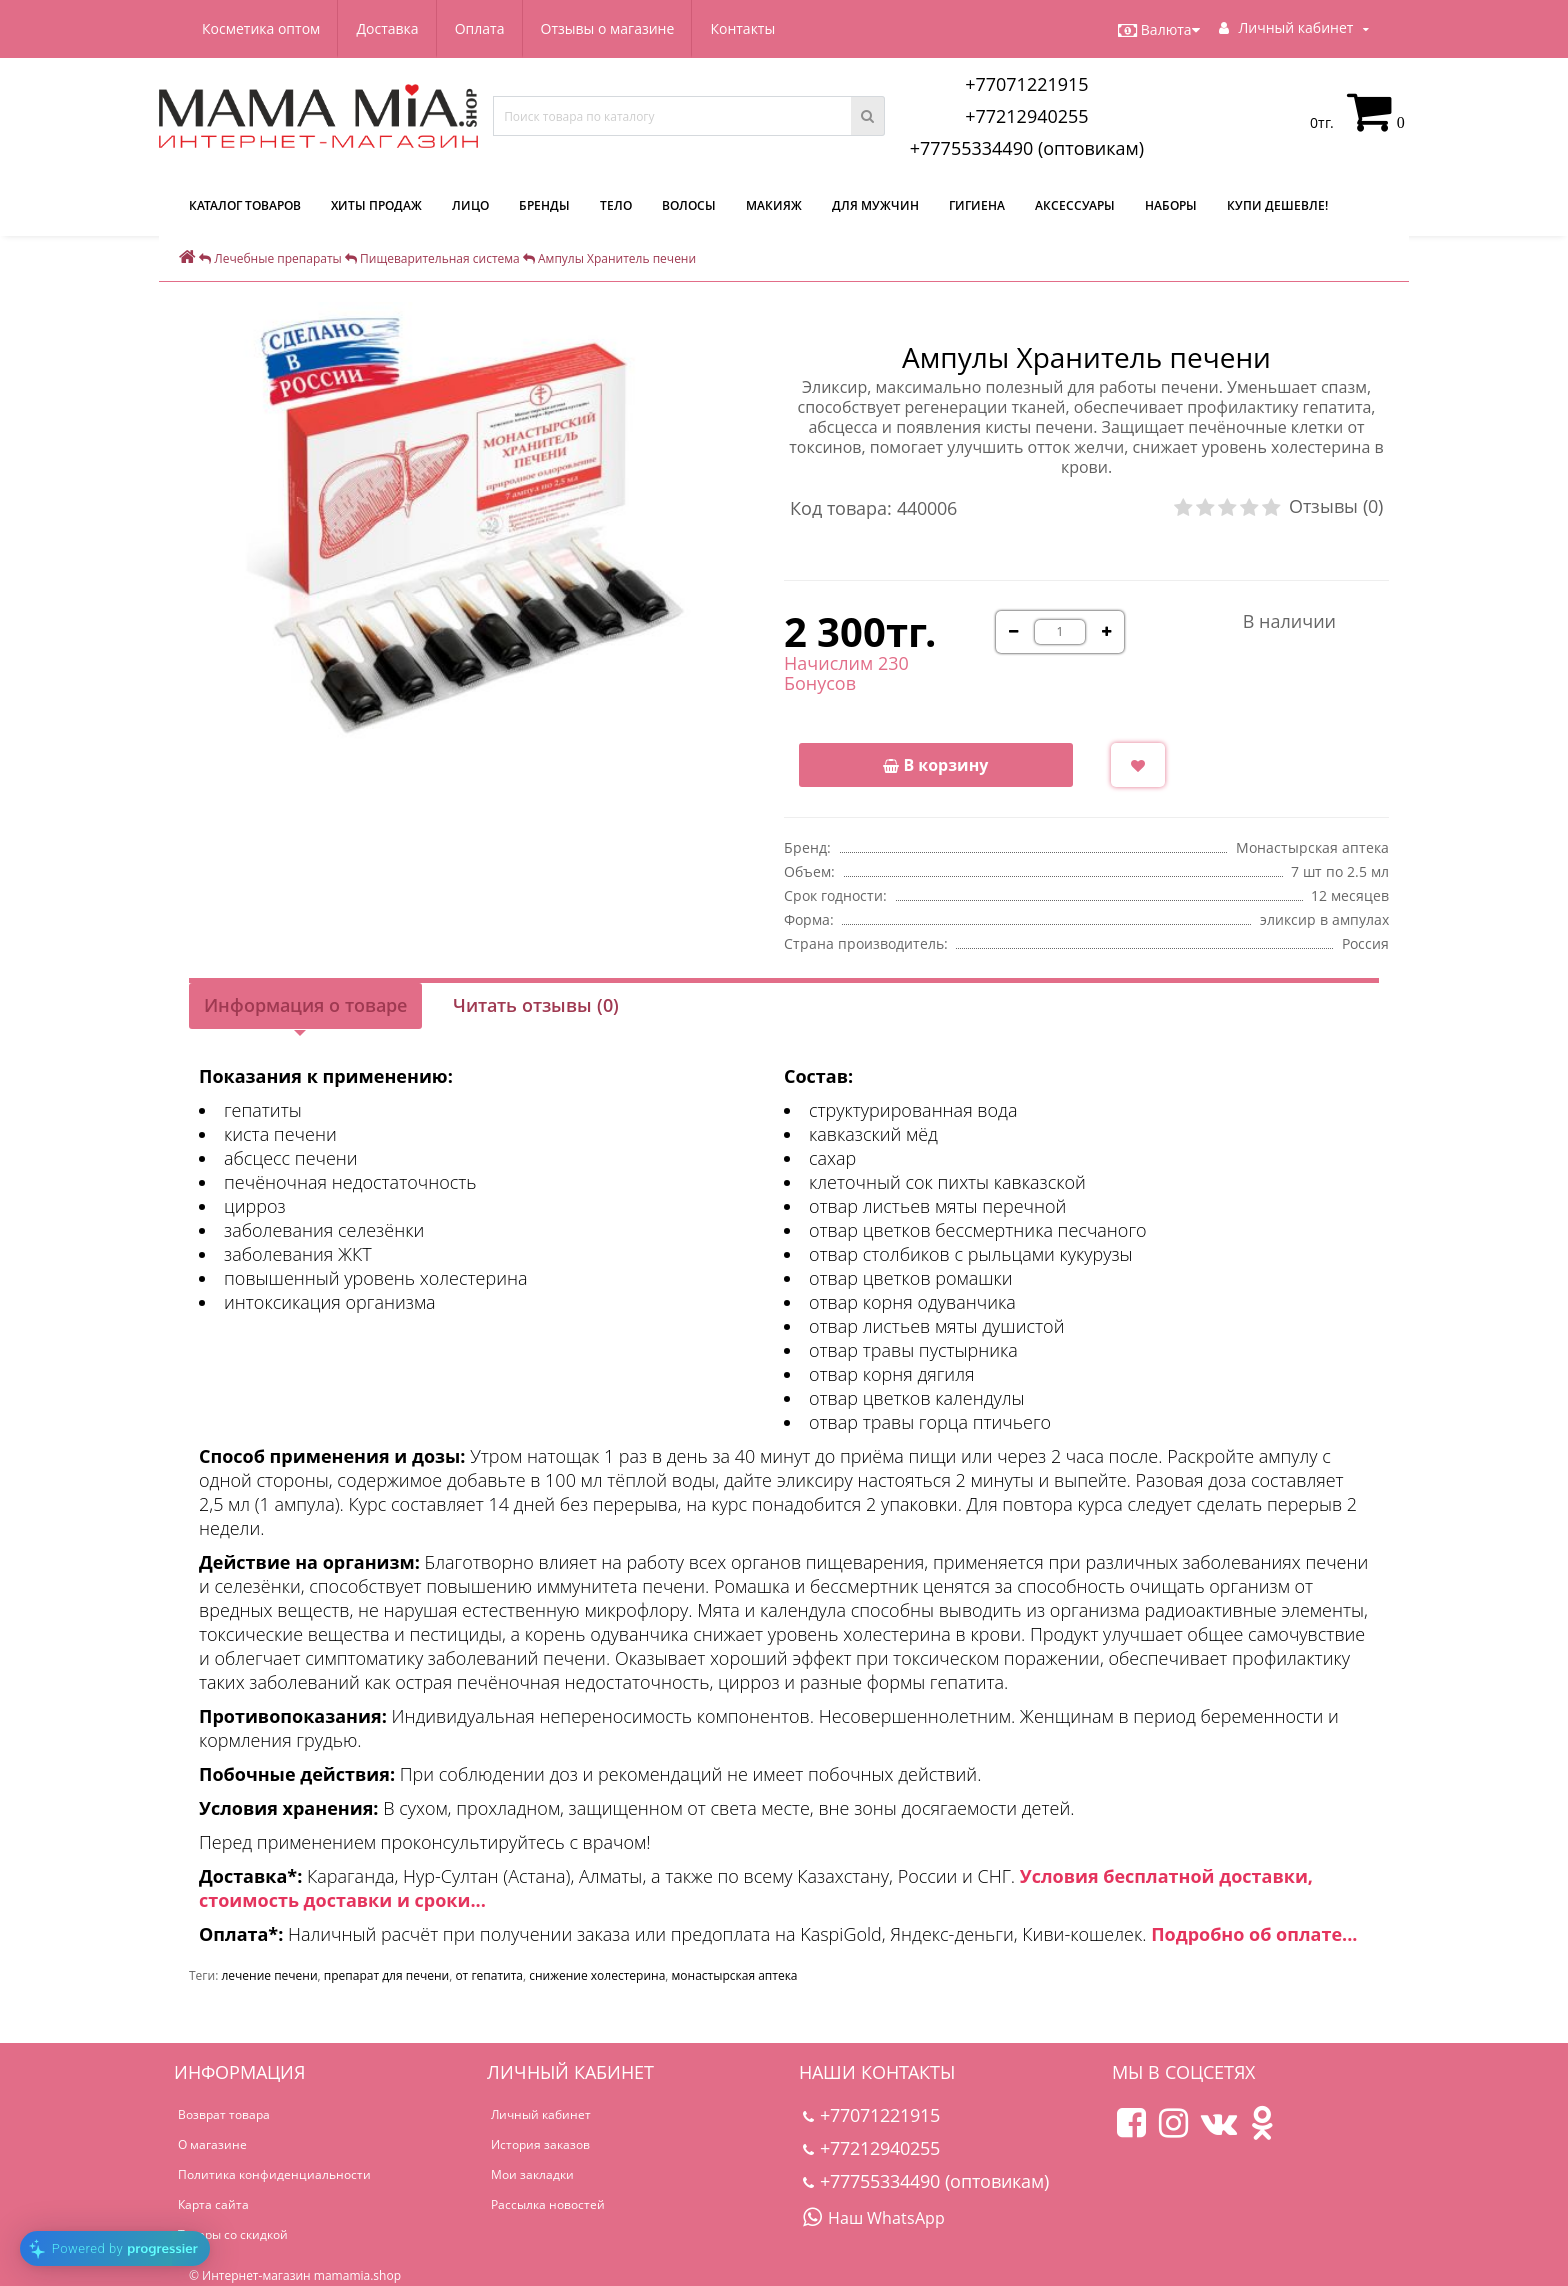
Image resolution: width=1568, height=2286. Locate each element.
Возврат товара (224, 2114)
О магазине (212, 2144)
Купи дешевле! (1277, 205)
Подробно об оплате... (1254, 1934)
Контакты (742, 28)
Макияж (774, 205)
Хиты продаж (376, 205)
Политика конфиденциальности (274, 2174)
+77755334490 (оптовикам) (1027, 148)
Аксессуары (1075, 205)
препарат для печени (386, 1975)
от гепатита (489, 1975)
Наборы (1171, 205)
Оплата (480, 28)
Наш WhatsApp (874, 2218)
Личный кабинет (541, 2114)
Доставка (387, 28)
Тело (616, 205)
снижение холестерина (597, 1975)
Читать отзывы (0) (536, 1005)
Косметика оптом (261, 28)
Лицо (470, 205)
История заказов (540, 2144)
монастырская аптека (735, 1975)
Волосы (689, 205)
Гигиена (977, 205)
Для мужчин (875, 205)
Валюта (1159, 30)
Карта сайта (213, 2204)
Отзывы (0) (1336, 506)
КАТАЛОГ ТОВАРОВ (245, 205)
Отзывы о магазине (608, 28)
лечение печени (269, 1975)
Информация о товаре (305, 1005)
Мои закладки (532, 2174)
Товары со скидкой (233, 2234)
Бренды (544, 205)
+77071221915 (1027, 84)
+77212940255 (1027, 116)
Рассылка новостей (548, 2204)
